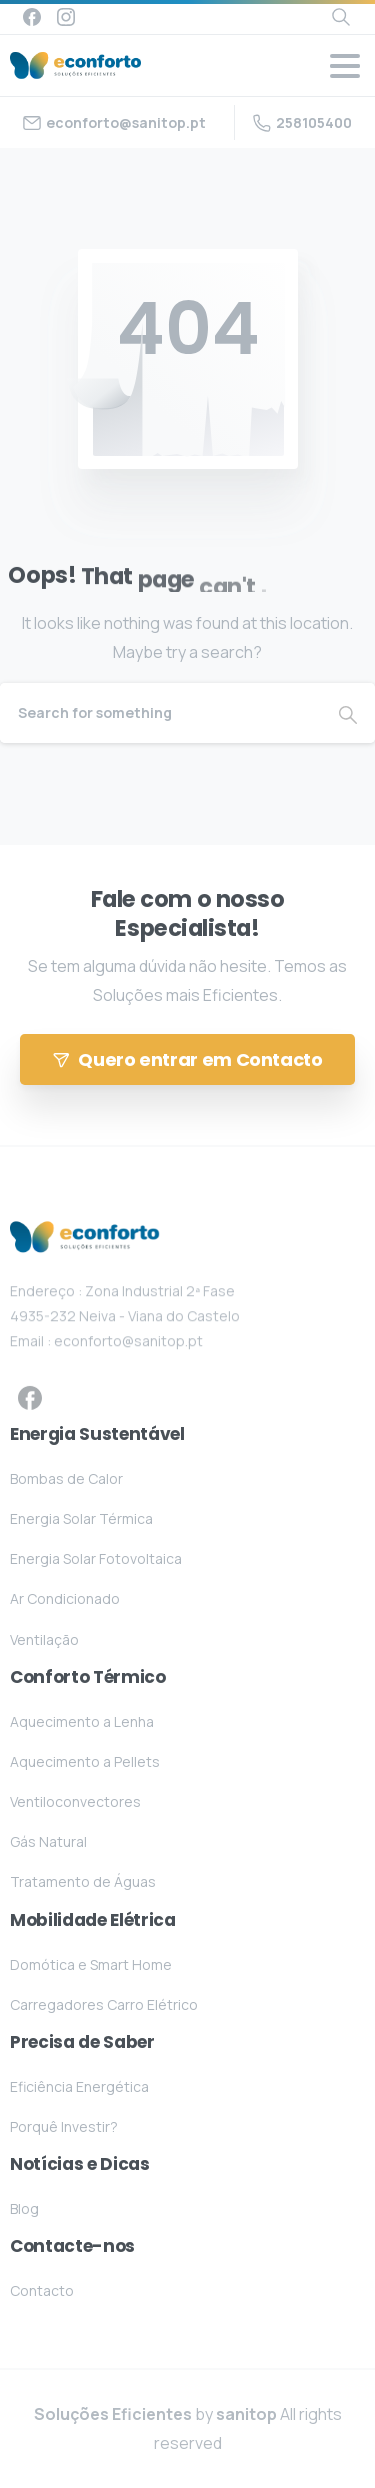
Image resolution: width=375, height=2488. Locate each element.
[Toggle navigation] (345, 66)
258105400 (302, 122)
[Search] (160, 713)
